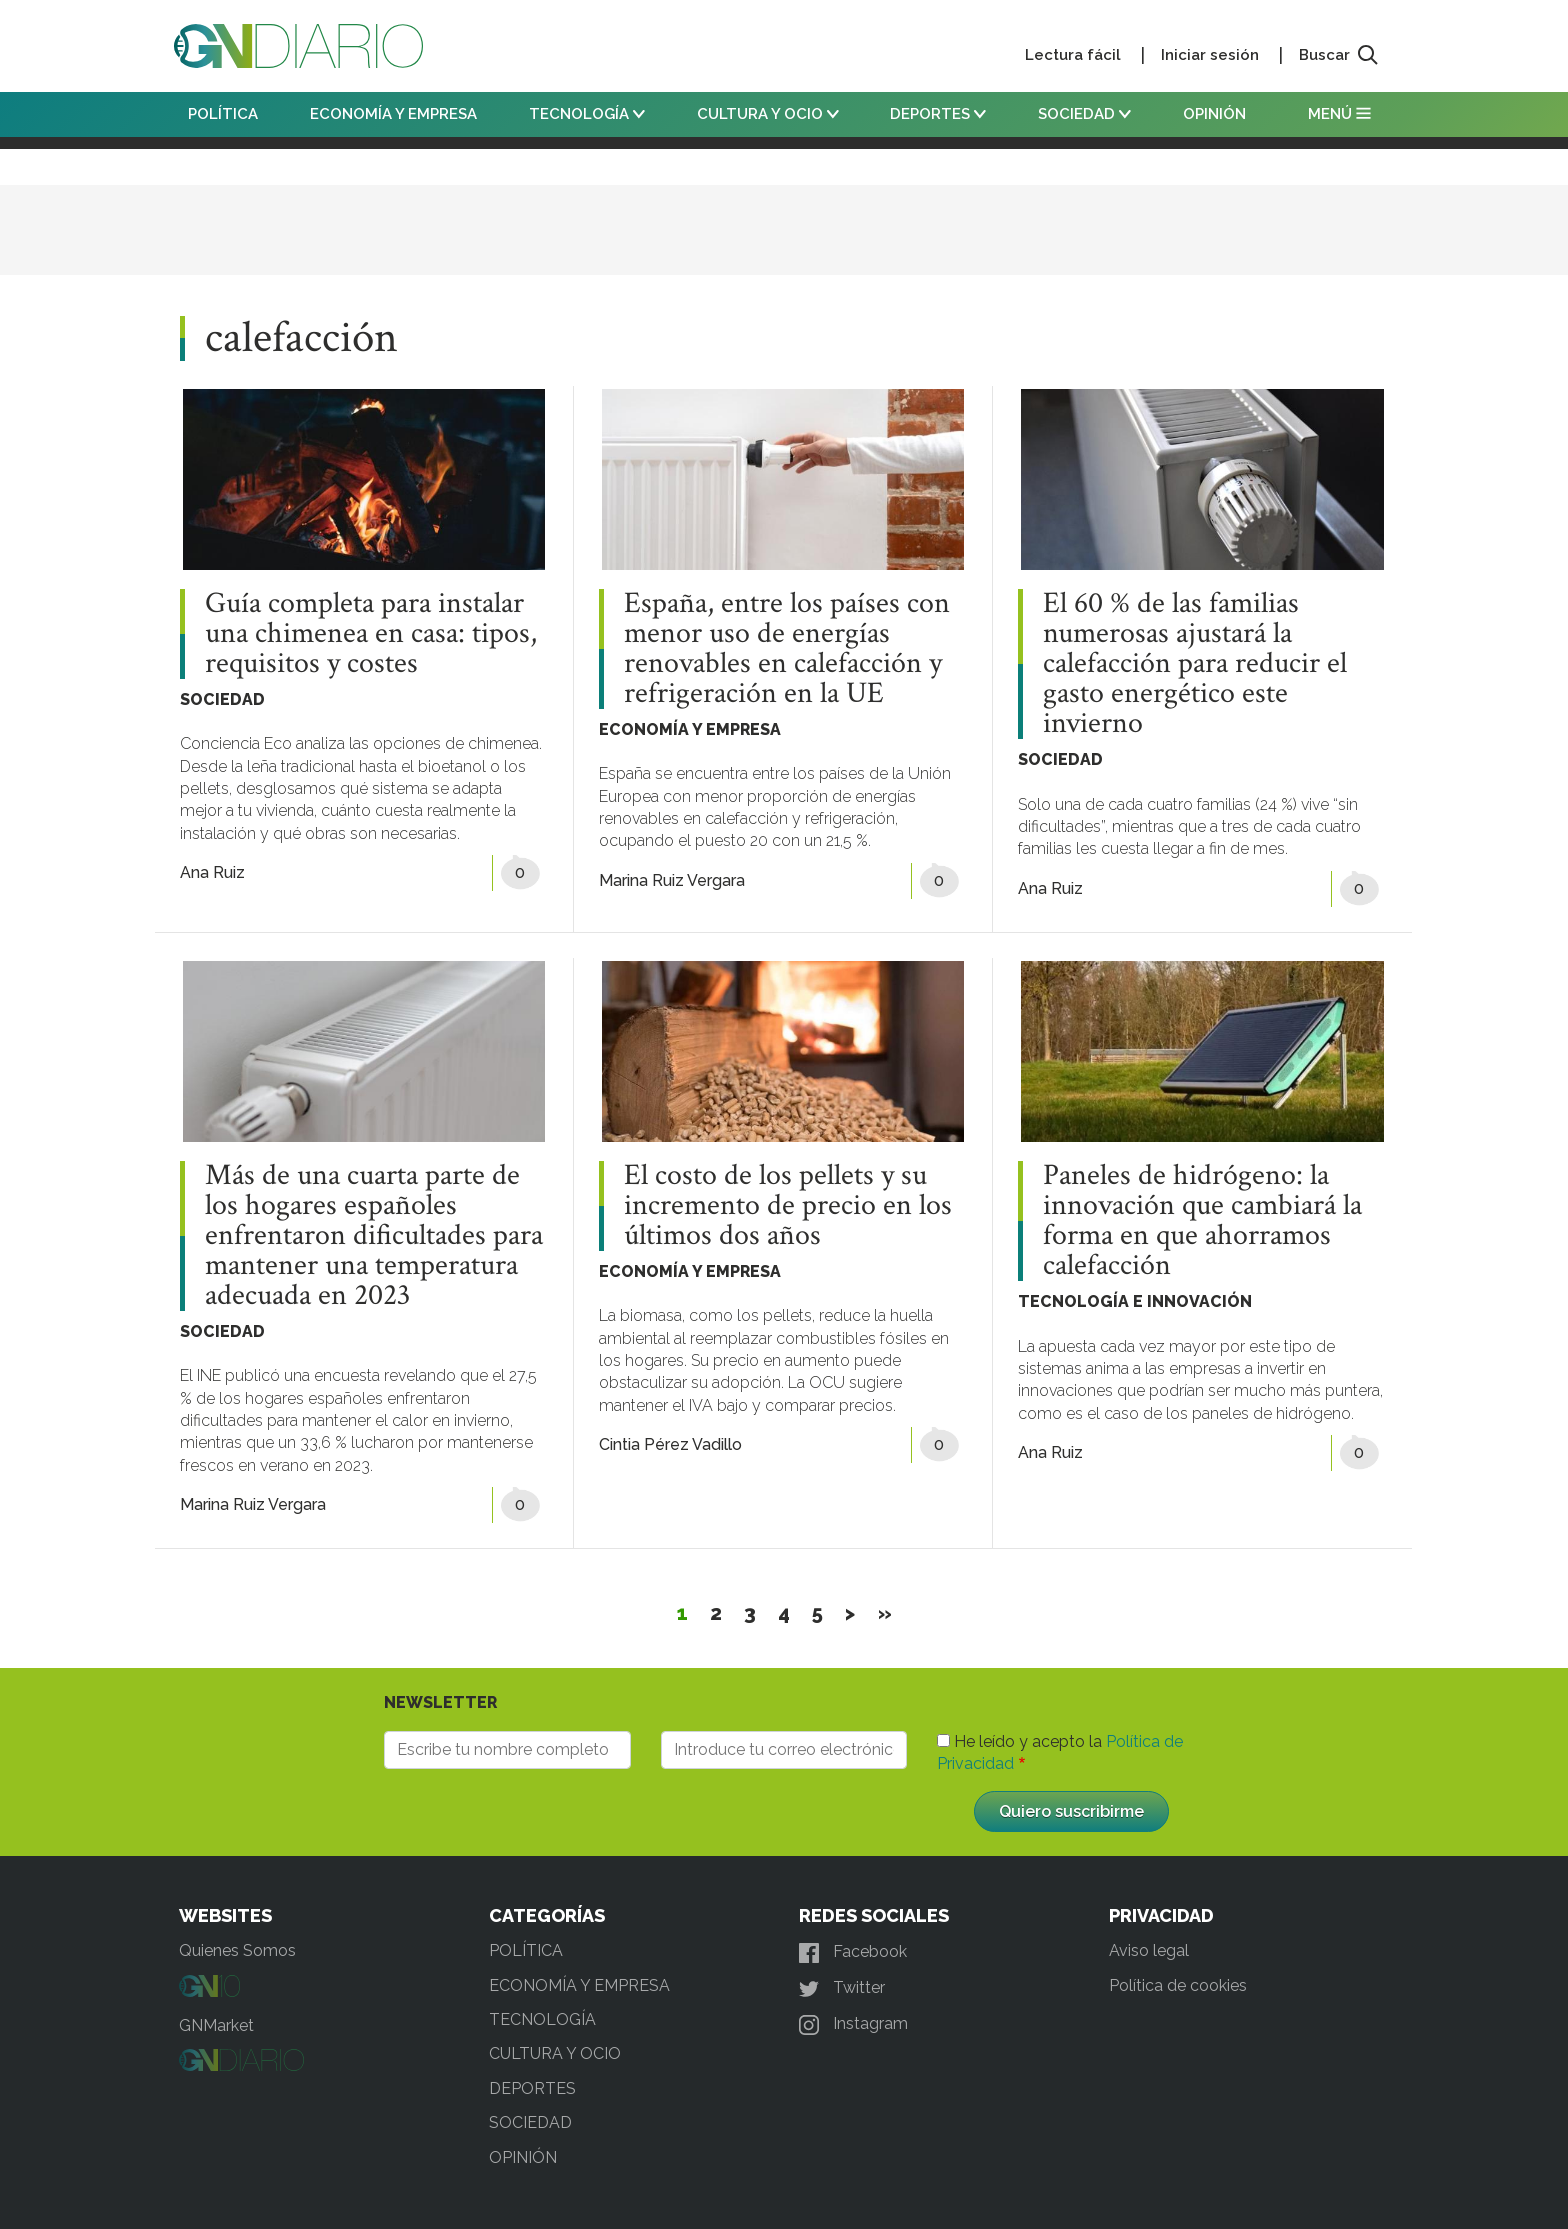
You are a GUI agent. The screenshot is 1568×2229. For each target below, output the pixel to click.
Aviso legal (1149, 1950)
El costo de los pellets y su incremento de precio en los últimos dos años (788, 1206)
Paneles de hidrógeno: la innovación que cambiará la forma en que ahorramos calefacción (1202, 1221)
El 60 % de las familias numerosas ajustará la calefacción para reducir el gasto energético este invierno (1195, 664)
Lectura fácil (1073, 55)
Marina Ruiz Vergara (672, 880)
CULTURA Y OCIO (768, 114)
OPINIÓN (1214, 114)
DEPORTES (938, 114)
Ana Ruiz (212, 872)
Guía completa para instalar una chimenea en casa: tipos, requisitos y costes (371, 634)
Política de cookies (1178, 1985)
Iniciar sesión (1210, 55)
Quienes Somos (237, 1950)
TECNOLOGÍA (587, 114)
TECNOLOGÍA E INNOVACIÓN (1135, 1301)
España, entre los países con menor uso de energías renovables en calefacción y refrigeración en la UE (787, 649)
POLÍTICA (223, 114)
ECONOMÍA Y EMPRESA (393, 114)
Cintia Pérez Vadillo (670, 1444)
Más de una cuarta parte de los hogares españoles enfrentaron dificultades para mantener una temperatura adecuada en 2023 (374, 1236)
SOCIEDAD (1084, 114)
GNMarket (216, 2025)
